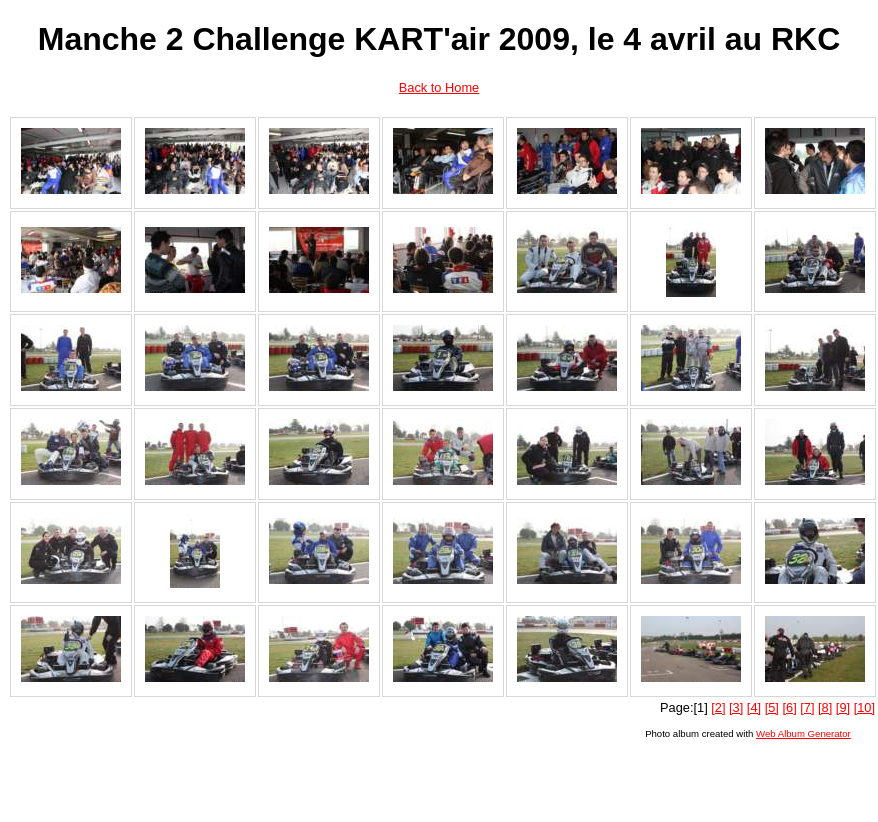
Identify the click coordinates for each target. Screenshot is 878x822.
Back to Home (439, 87)
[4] (754, 707)
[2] (718, 707)
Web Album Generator (803, 733)
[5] (772, 707)
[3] (736, 707)
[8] (825, 707)
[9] (843, 707)
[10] (864, 707)
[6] (789, 707)
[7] (807, 707)
